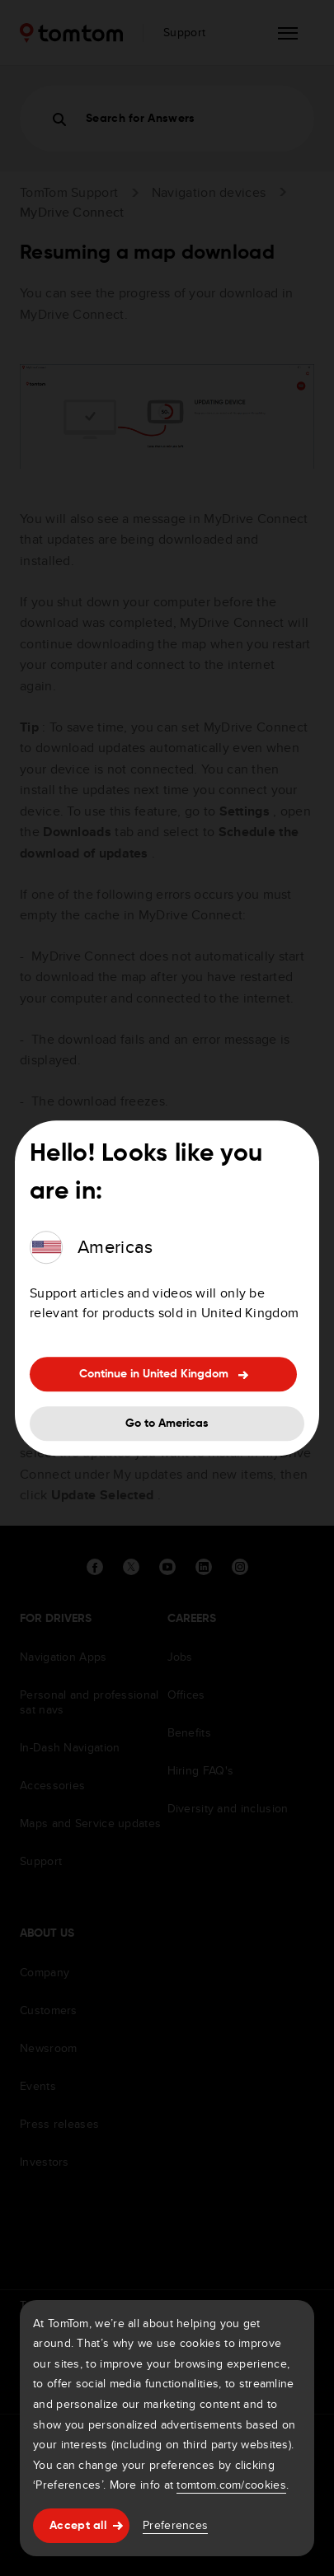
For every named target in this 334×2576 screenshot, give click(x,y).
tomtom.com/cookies (230, 2484)
